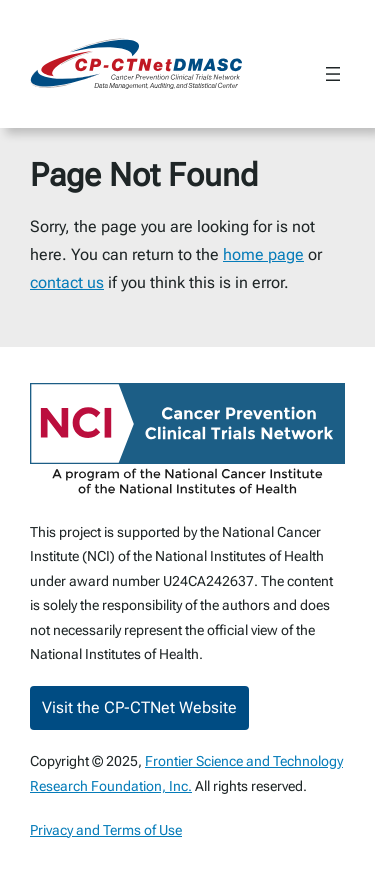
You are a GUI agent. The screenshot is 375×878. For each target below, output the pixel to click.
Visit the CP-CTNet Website (139, 707)
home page (263, 254)
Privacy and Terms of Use (106, 830)
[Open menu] (333, 74)
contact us (67, 282)
